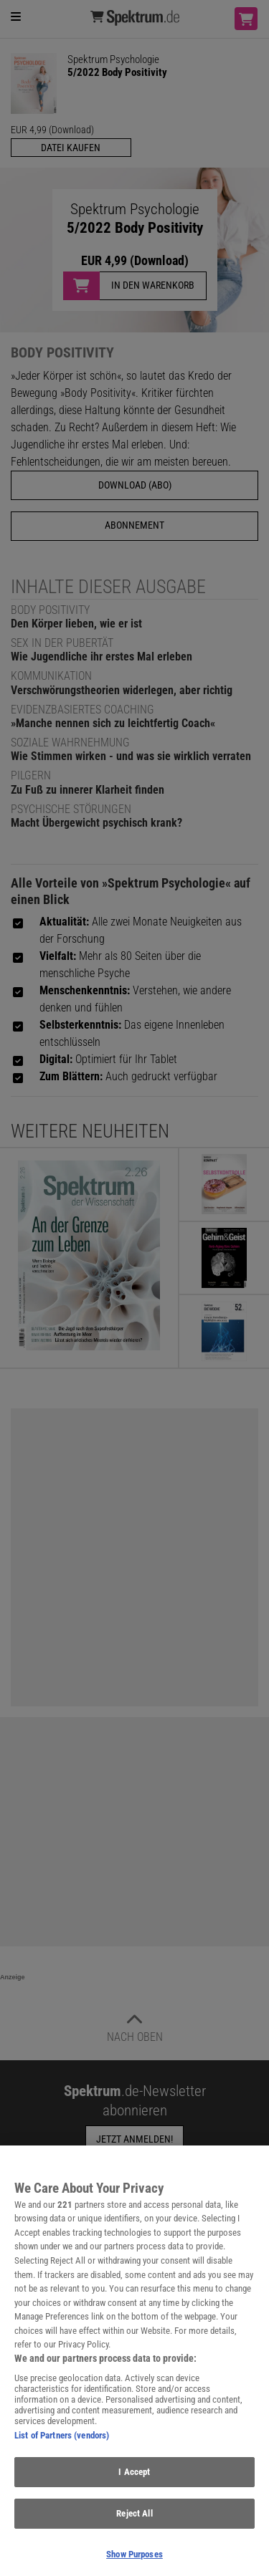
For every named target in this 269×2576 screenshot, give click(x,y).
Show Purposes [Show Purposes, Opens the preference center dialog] (134, 2560)
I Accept (134, 2478)
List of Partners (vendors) (61, 2441)
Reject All (134, 2519)
